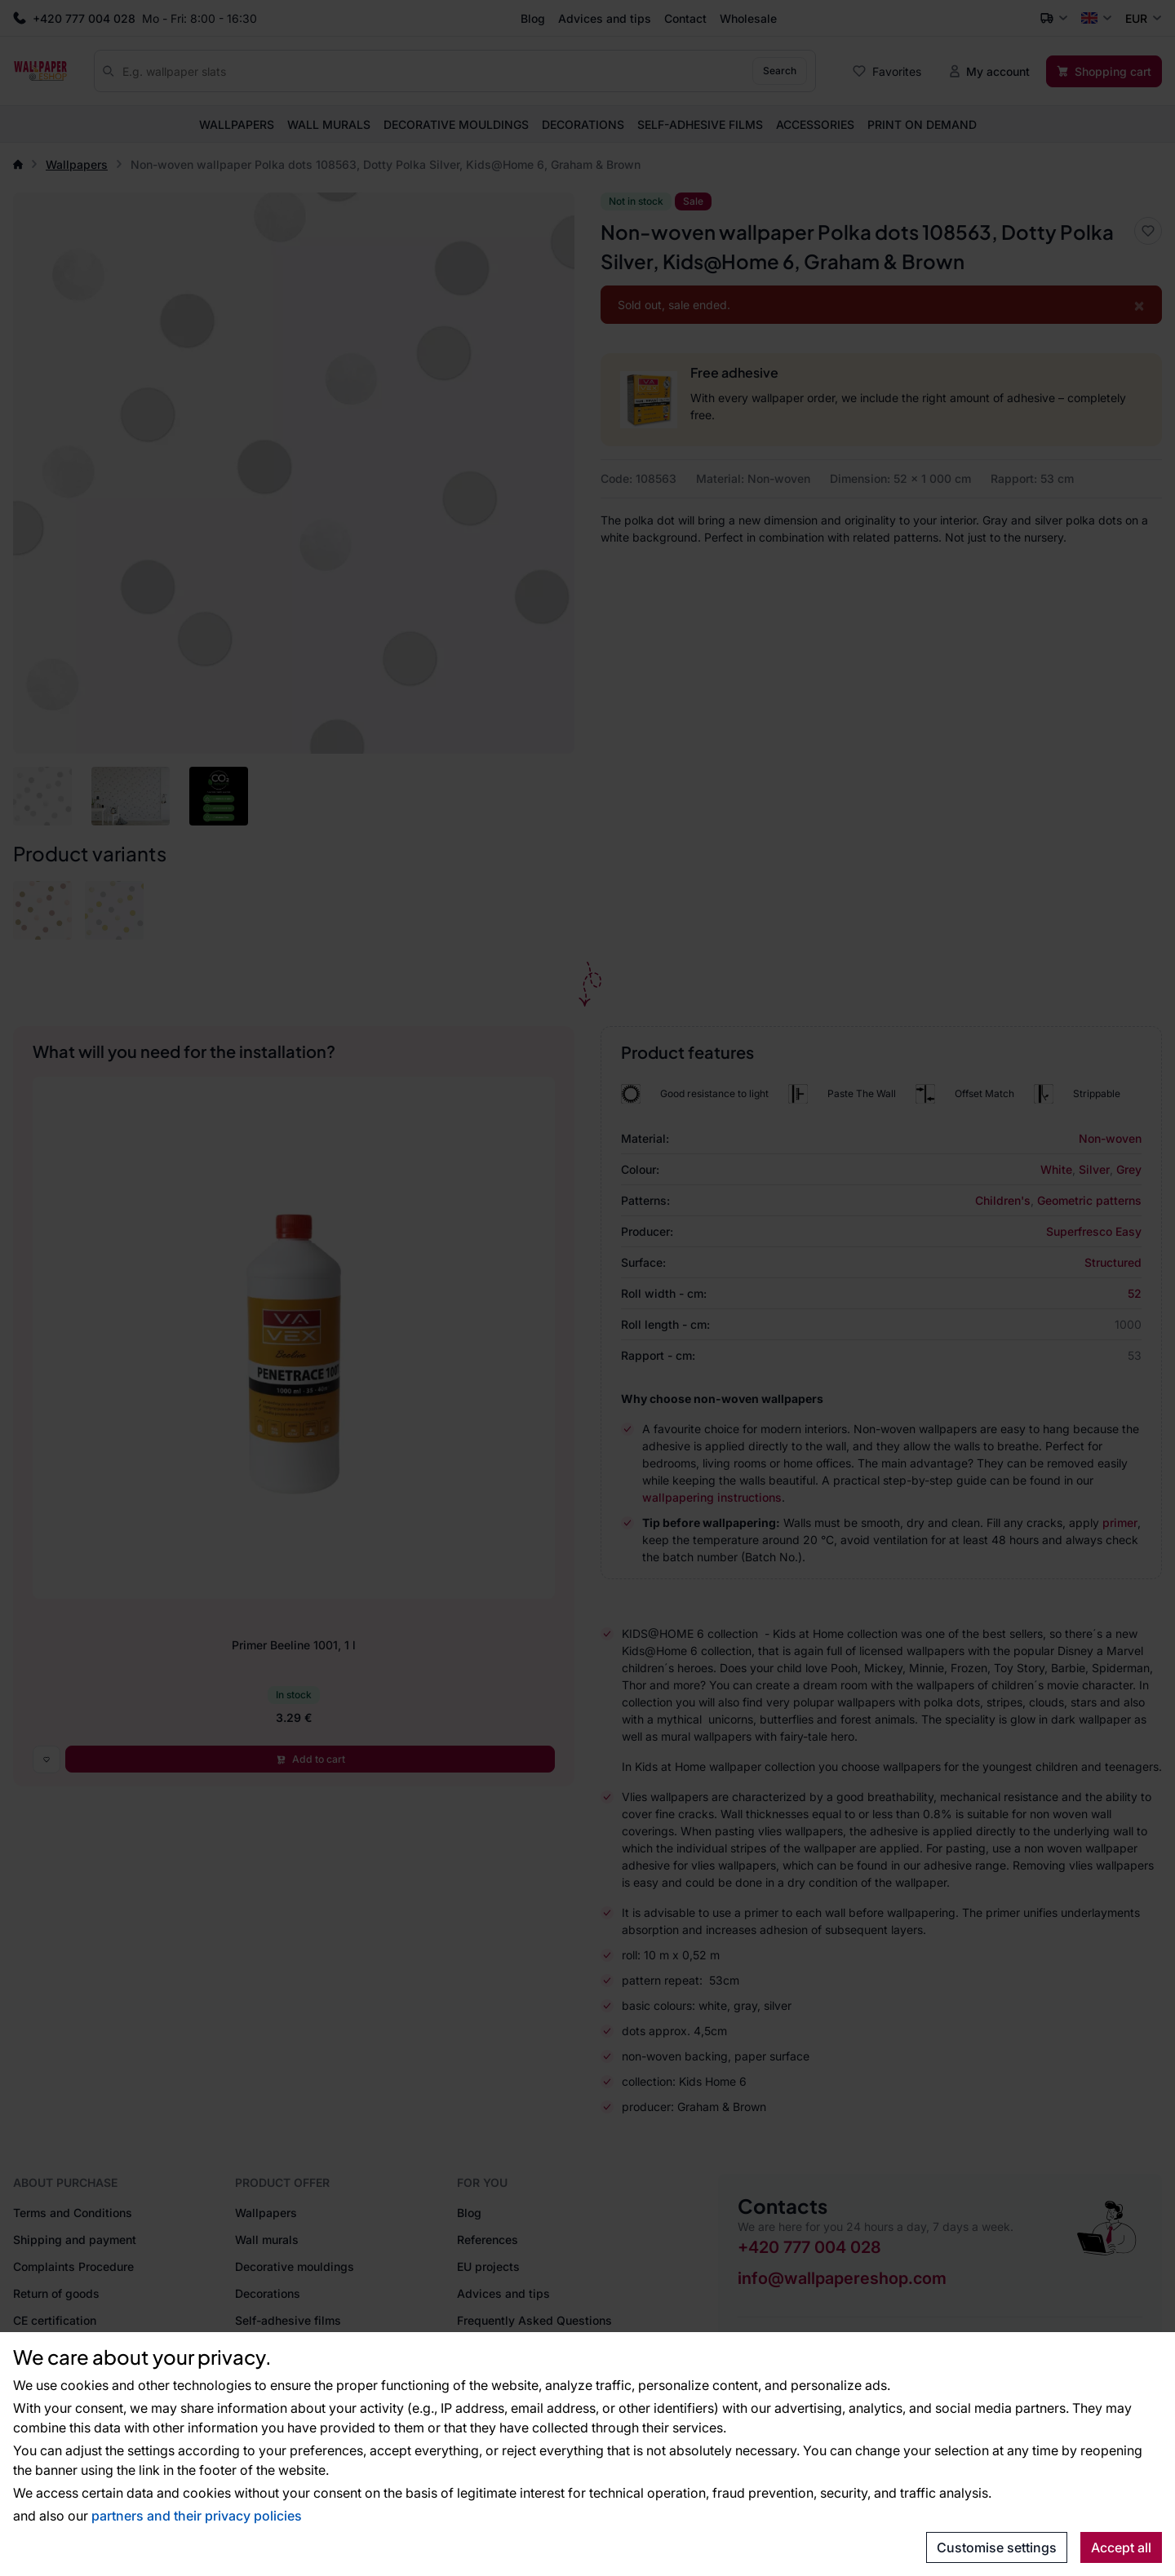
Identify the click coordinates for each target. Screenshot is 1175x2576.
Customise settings (997, 2547)
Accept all (1121, 2547)
